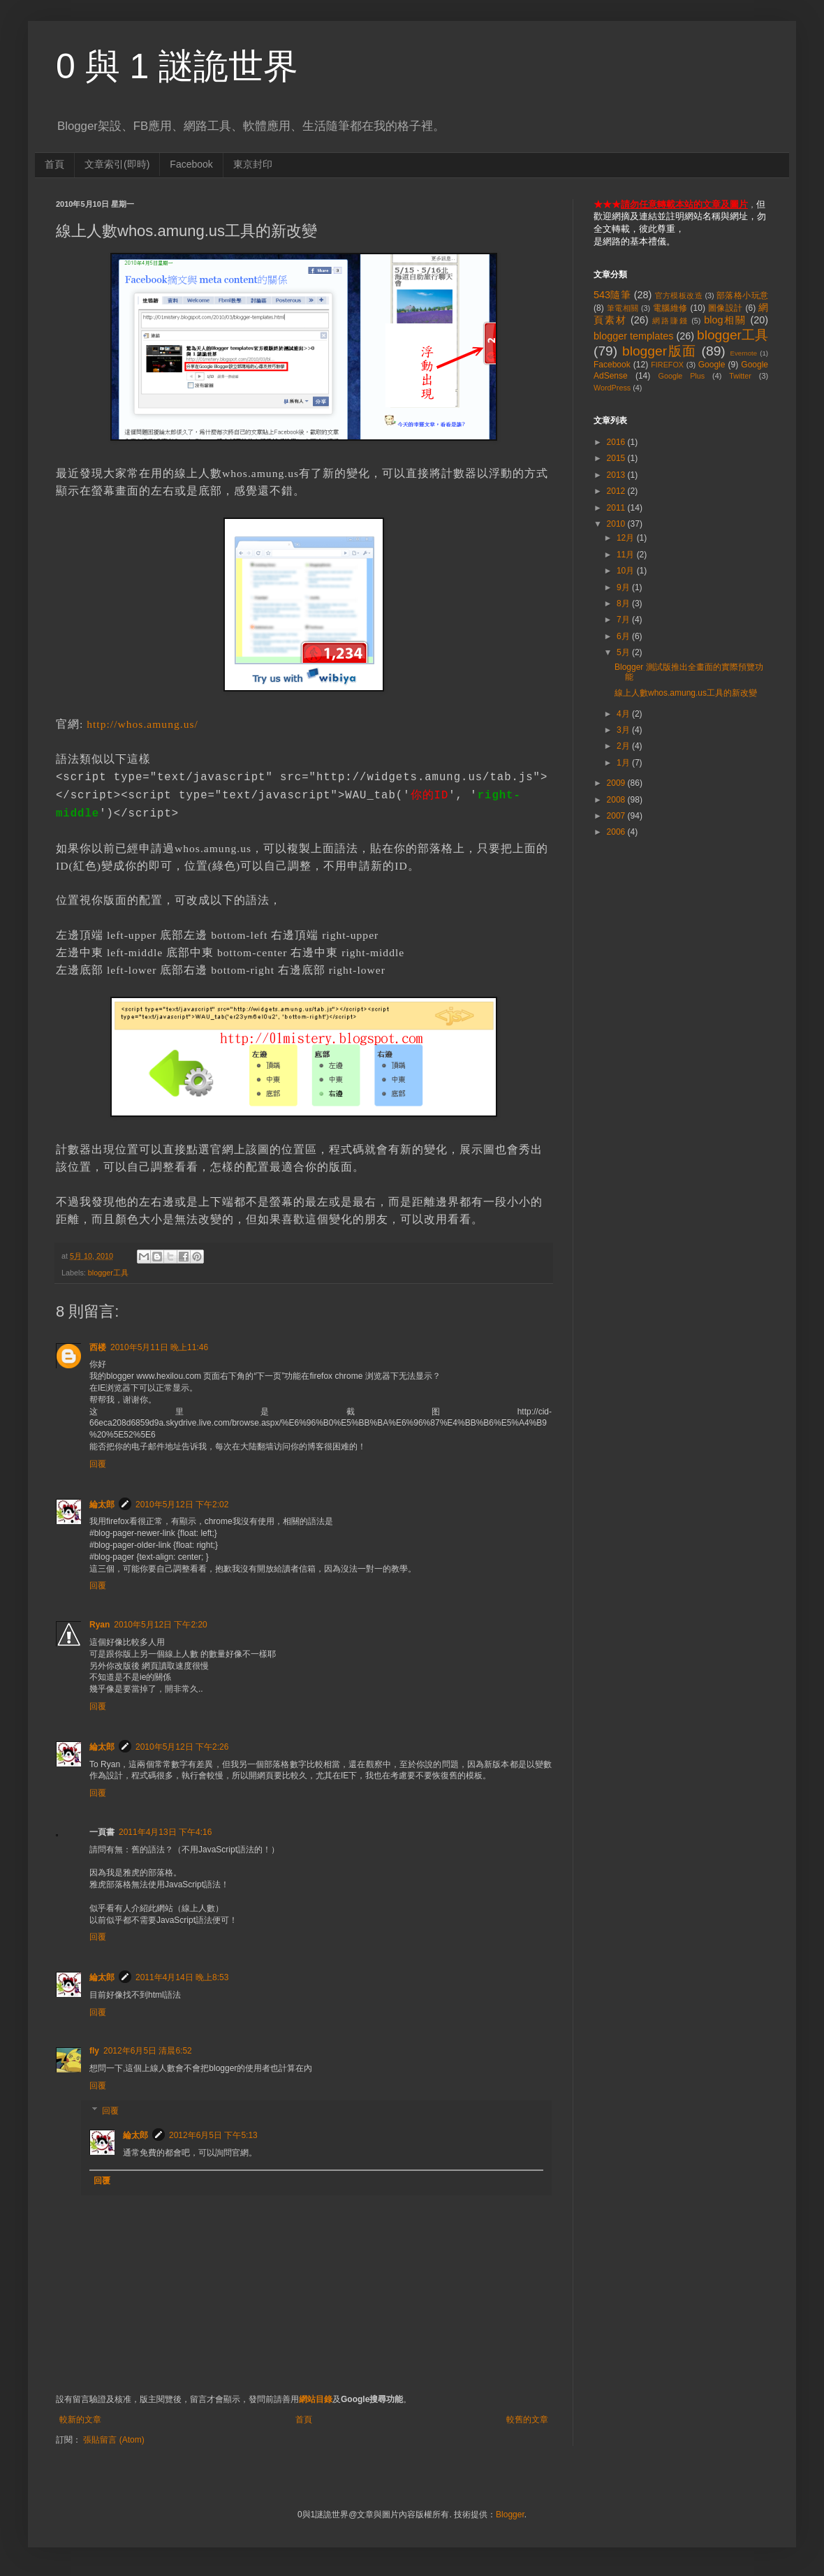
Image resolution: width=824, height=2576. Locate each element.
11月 (627, 554)
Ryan (99, 1625)
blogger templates (633, 336)
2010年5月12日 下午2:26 (181, 1747)
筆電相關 (623, 308)
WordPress (612, 387)
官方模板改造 (678, 295)
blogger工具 (108, 1272)
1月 (624, 763)
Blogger (510, 2514)
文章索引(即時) (116, 164)
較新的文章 (80, 2419)
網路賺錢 (670, 320)
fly (94, 2051)
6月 (624, 636)
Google (712, 364)
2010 (617, 524)
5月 (624, 652)
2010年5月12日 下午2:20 (160, 1625)
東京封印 (252, 164)
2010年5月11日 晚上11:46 (159, 1347)
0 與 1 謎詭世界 (177, 66)
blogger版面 (659, 351)
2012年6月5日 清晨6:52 (147, 2051)
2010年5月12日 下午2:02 (181, 1504)
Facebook (191, 164)
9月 (624, 587)
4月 (624, 714)
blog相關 (725, 319)
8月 (624, 603)
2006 (617, 832)
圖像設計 (725, 308)
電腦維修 (670, 308)
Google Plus (681, 376)
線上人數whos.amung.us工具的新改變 (686, 693)
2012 (617, 491)
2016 (617, 442)
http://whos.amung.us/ (142, 724)
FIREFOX (667, 364)
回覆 (97, 1464)
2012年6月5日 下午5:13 (213, 2135)
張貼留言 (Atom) (113, 2440)
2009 (617, 783)
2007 (617, 816)
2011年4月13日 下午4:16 (165, 1832)
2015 (617, 458)
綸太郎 (102, 1504)
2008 (617, 800)
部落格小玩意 (742, 295)
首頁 (54, 164)
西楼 (97, 1347)
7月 (624, 619)
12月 (627, 538)
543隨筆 (612, 294)
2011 (617, 508)
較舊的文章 (527, 2419)
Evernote (743, 353)
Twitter (740, 376)
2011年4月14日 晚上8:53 (181, 1977)
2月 (624, 746)
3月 (624, 730)
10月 (627, 571)
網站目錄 (315, 2399)
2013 (617, 475)
